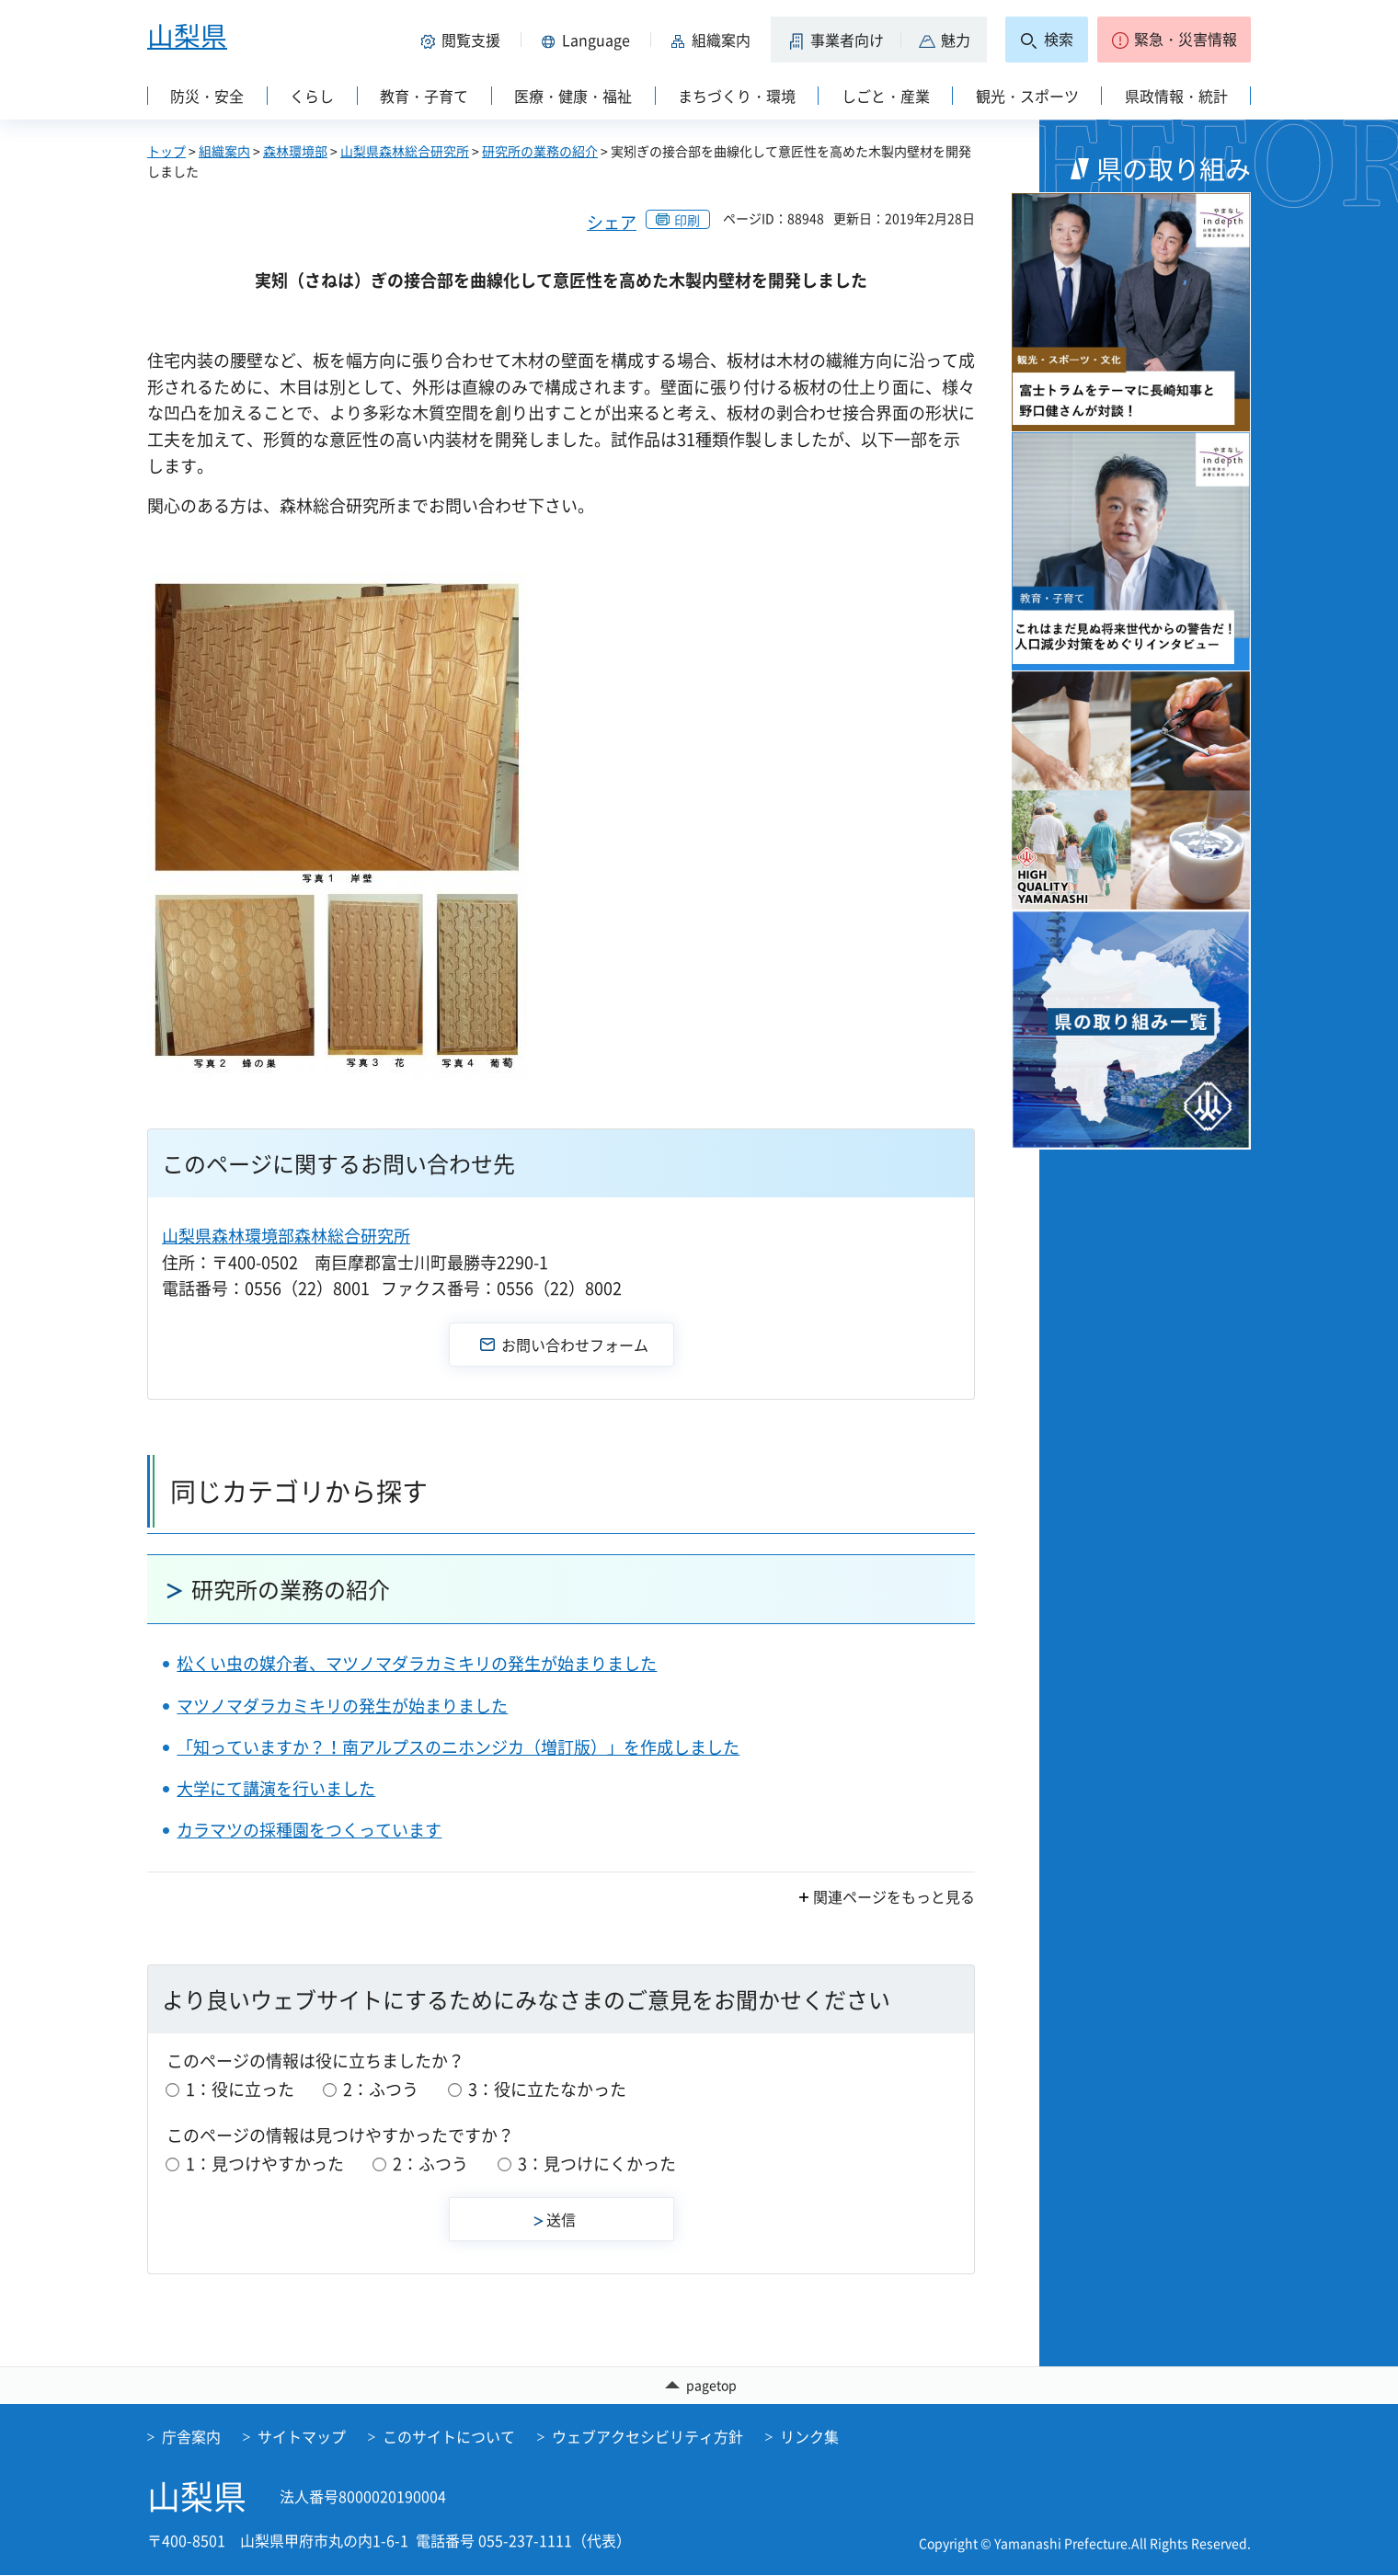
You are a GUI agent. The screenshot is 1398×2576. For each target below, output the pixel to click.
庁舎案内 (191, 2437)
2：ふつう (380, 2089)
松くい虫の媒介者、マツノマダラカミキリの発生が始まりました (417, 1663)
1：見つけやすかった (265, 2163)
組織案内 (224, 151)
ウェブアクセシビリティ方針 (647, 2437)
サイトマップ (302, 2437)
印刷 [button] (687, 220)
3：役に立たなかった (547, 2089)
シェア (611, 222)
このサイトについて (449, 2437)
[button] (464, 40)
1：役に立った (240, 2089)
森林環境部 (295, 151)
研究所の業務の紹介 (540, 151)
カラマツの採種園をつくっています (309, 1829)
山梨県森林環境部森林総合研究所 (286, 1235)
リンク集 (809, 2437)
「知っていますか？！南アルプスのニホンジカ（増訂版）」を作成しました (458, 1747)
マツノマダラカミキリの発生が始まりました (342, 1705)
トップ (166, 151)
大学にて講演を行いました (276, 1788)
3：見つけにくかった (597, 2163)
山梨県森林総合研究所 (404, 151)
